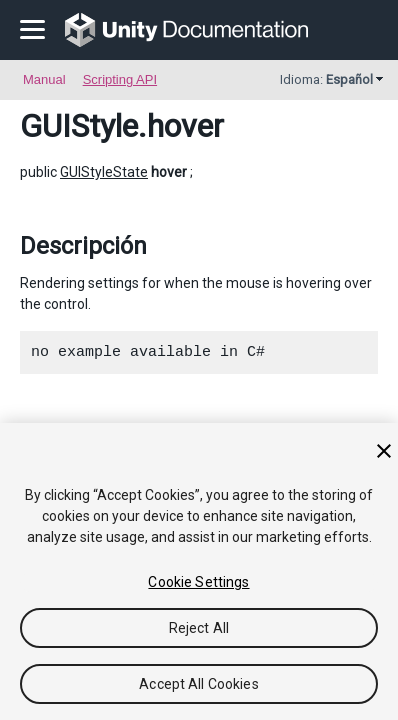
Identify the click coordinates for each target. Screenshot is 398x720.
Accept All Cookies (199, 684)
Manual (44, 79)
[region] (199, 571)
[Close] (384, 451)
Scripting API (120, 79)
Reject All (199, 628)
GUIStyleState (104, 172)
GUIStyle (79, 126)
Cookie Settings (198, 582)
